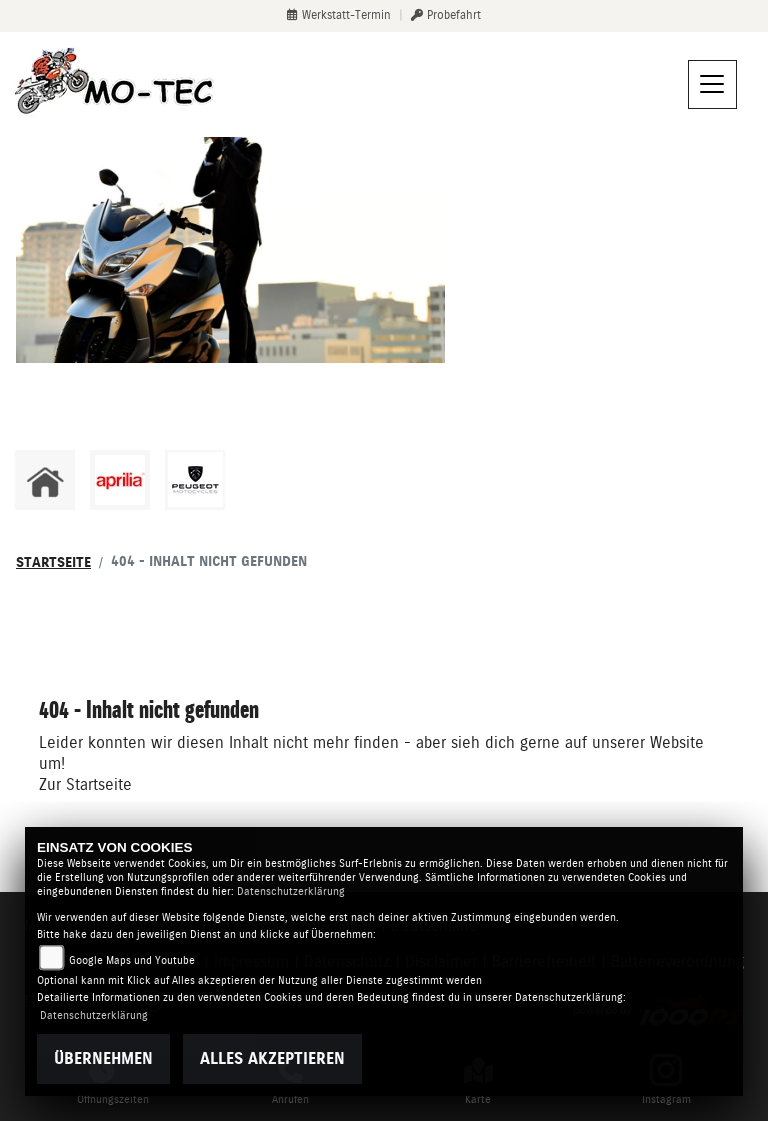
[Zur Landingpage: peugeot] (195, 480)
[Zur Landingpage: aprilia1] (120, 480)
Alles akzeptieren (272, 1058)
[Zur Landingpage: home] (45, 480)
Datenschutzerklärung (291, 891)
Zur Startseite (85, 784)
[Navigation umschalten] (713, 85)
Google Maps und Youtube (132, 960)
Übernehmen (103, 1058)
